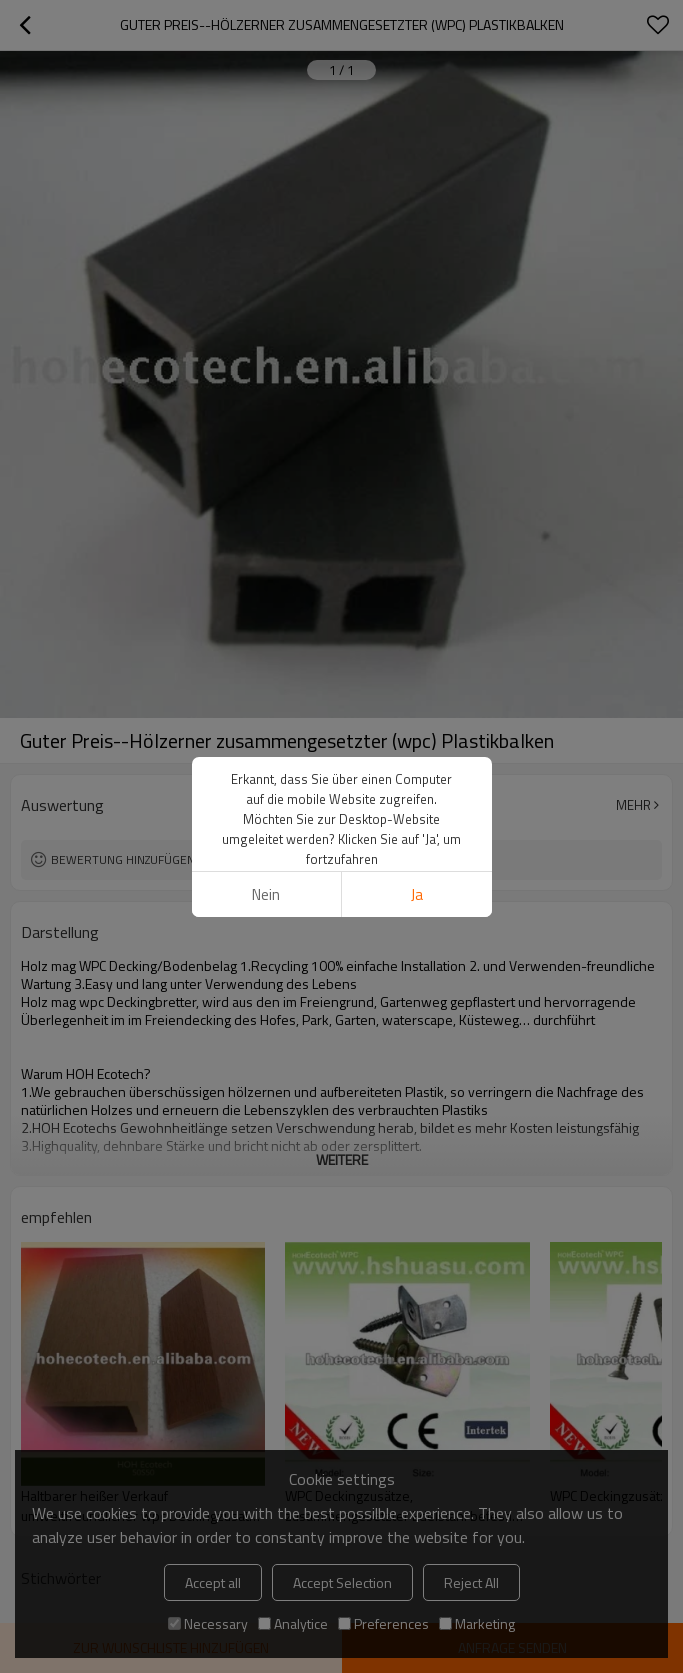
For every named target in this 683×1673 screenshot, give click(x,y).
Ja (417, 894)
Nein (266, 894)
